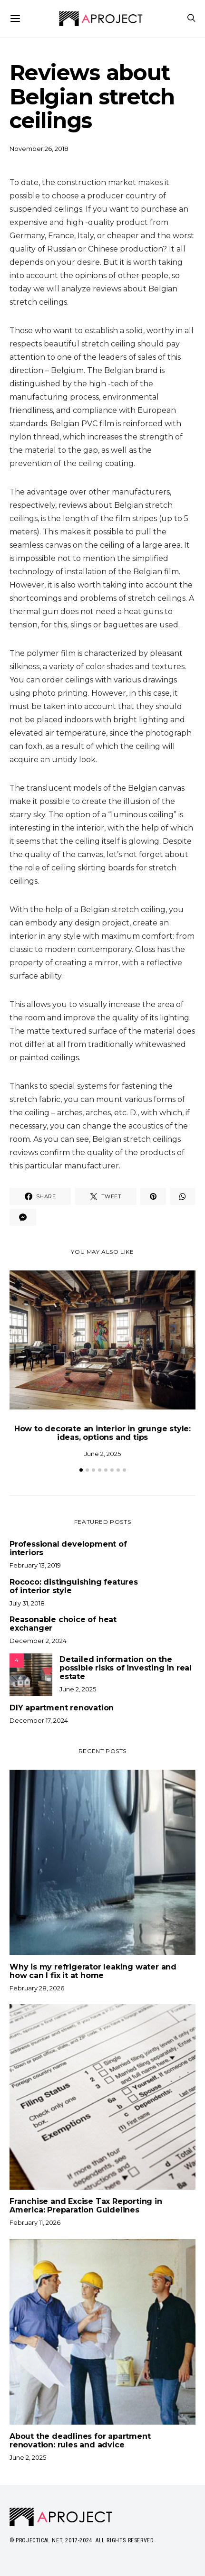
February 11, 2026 (35, 2222)
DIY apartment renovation (62, 1708)
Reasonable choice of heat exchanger (63, 1624)
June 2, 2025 (102, 1453)
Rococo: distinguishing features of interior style (74, 1586)
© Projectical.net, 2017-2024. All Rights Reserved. (82, 2540)
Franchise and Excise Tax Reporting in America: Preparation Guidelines (86, 2205)
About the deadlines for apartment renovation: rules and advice (80, 2440)
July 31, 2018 (27, 1603)
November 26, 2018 (39, 148)
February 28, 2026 (37, 1988)
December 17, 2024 (39, 1720)
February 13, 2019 (35, 1565)
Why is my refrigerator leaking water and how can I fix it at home (93, 1971)
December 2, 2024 (38, 1640)
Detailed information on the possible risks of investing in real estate (125, 1668)
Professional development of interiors (68, 1548)
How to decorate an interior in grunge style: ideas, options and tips (102, 1433)
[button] (81, 1470)
